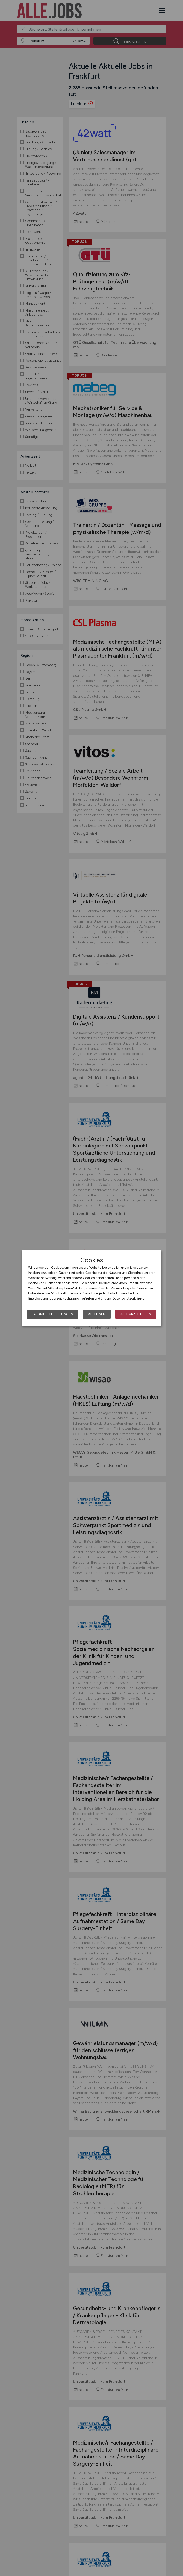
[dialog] (91, 1288)
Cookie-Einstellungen (52, 1314)
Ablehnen (96, 1314)
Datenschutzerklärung (129, 1298)
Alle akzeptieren (135, 1314)
